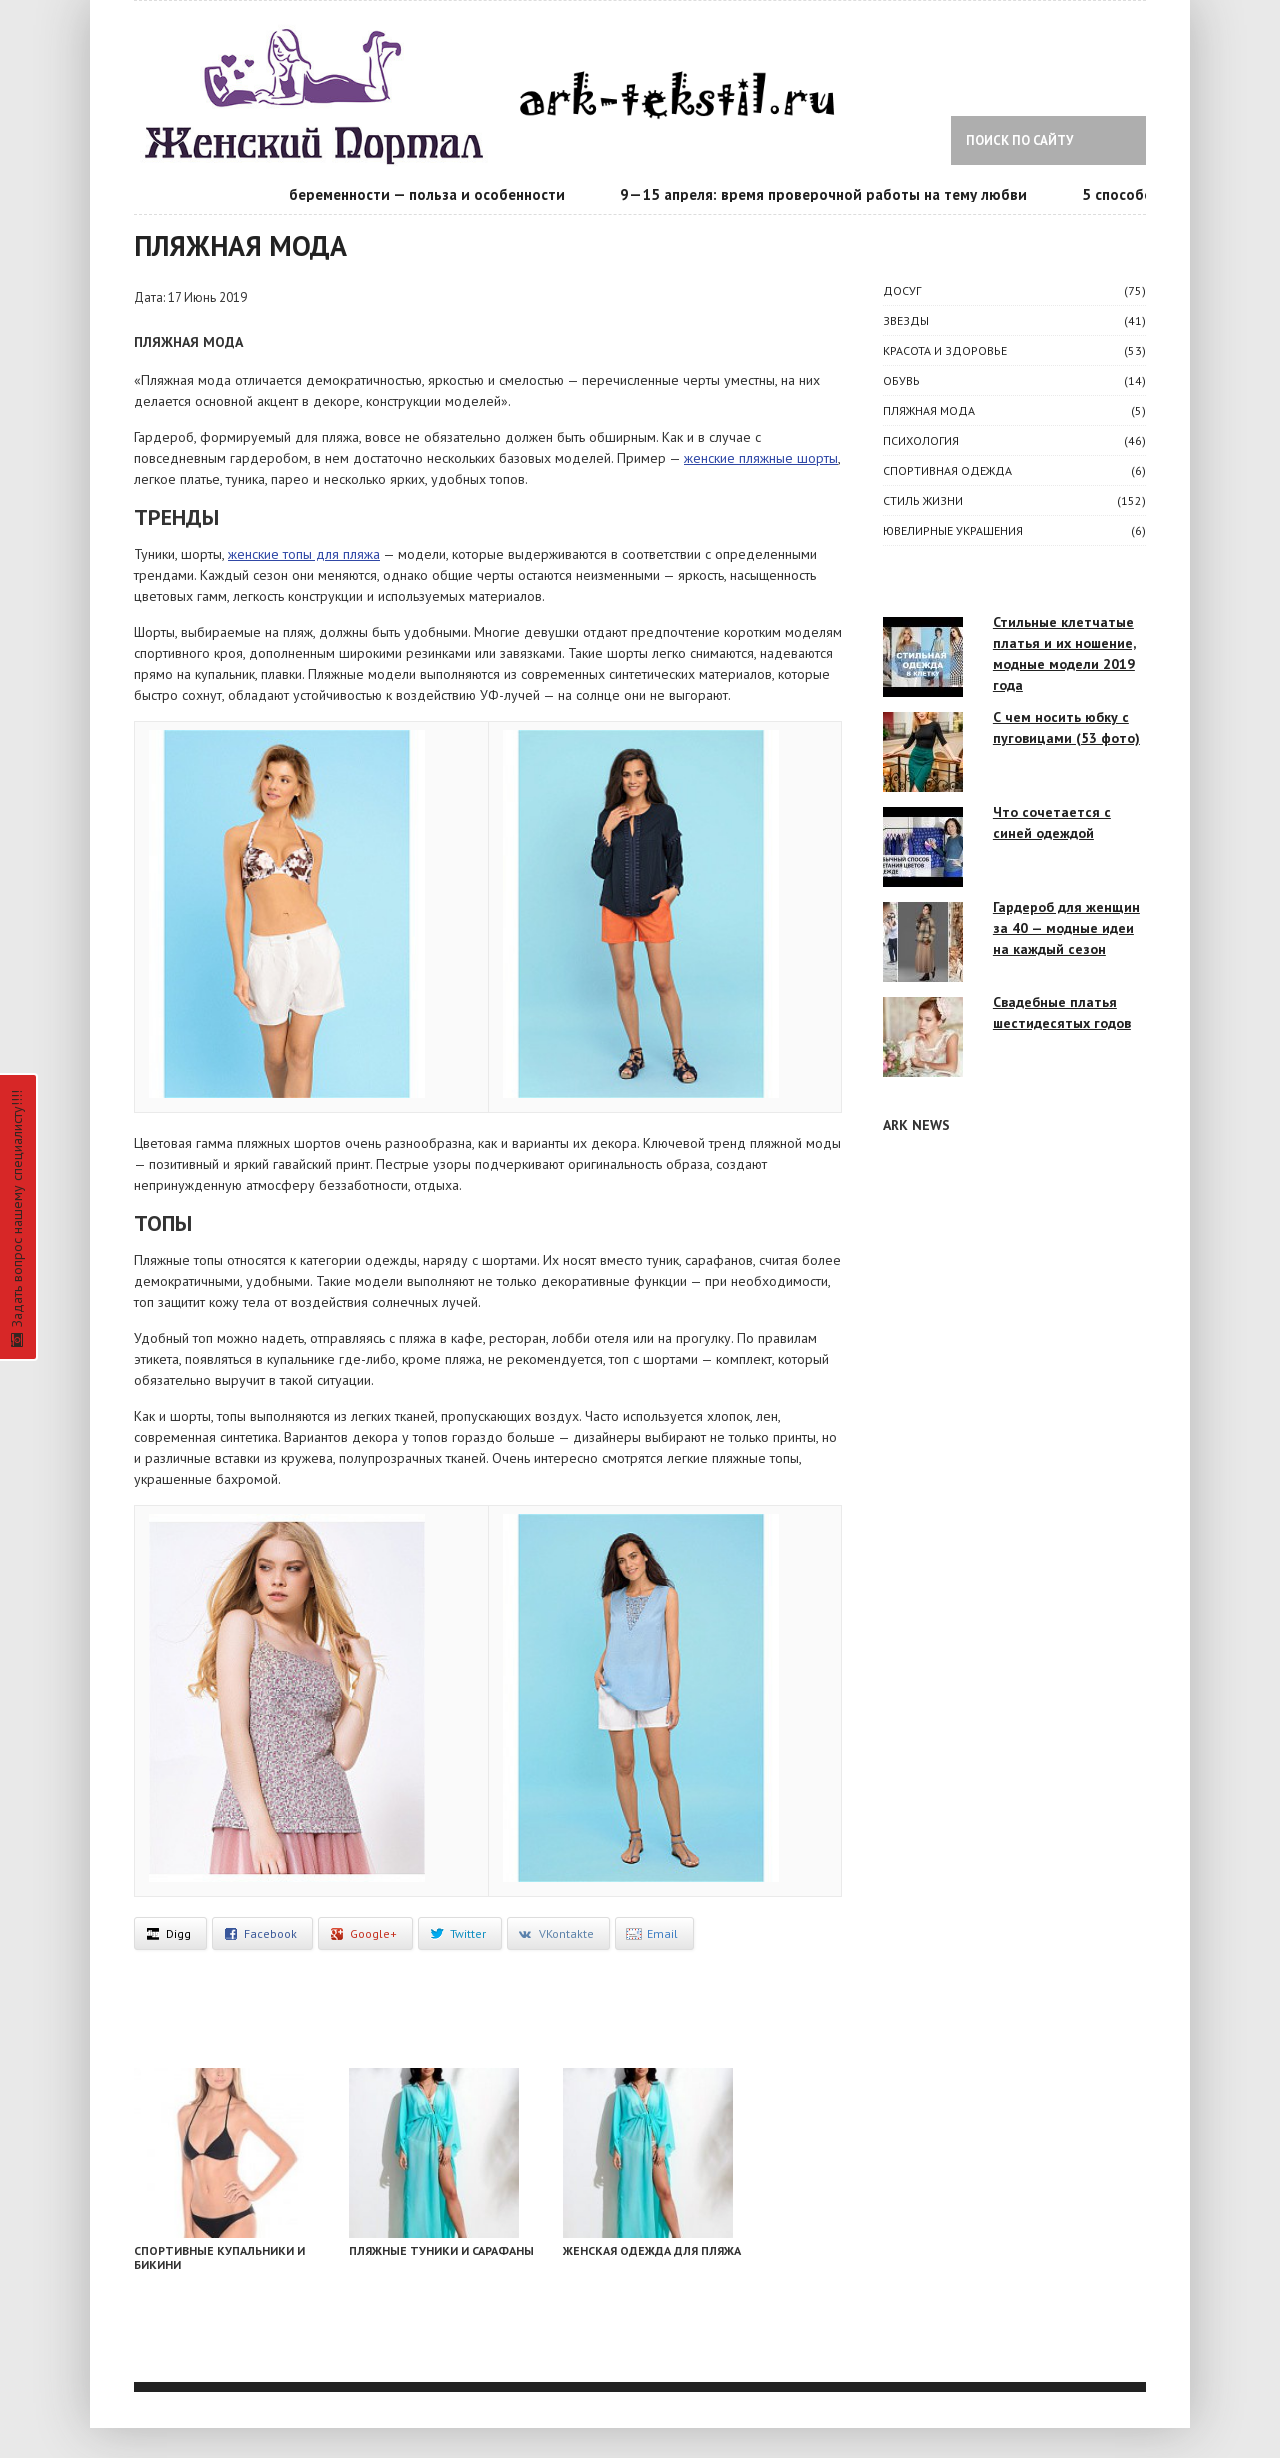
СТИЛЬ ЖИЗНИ (923, 500)
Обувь (901, 380)
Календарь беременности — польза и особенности (394, 194)
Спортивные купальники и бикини (219, 2257)
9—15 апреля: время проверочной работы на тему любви (830, 194)
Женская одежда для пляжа (652, 2250)
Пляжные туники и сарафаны (441, 2250)
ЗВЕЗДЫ (906, 320)
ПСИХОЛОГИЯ (921, 440)
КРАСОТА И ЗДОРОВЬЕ (945, 350)
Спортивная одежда (947, 470)
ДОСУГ (902, 290)
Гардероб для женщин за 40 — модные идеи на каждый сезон (1066, 928)
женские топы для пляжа (304, 554)
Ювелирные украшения (953, 530)
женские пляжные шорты (761, 458)
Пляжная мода (929, 410)
